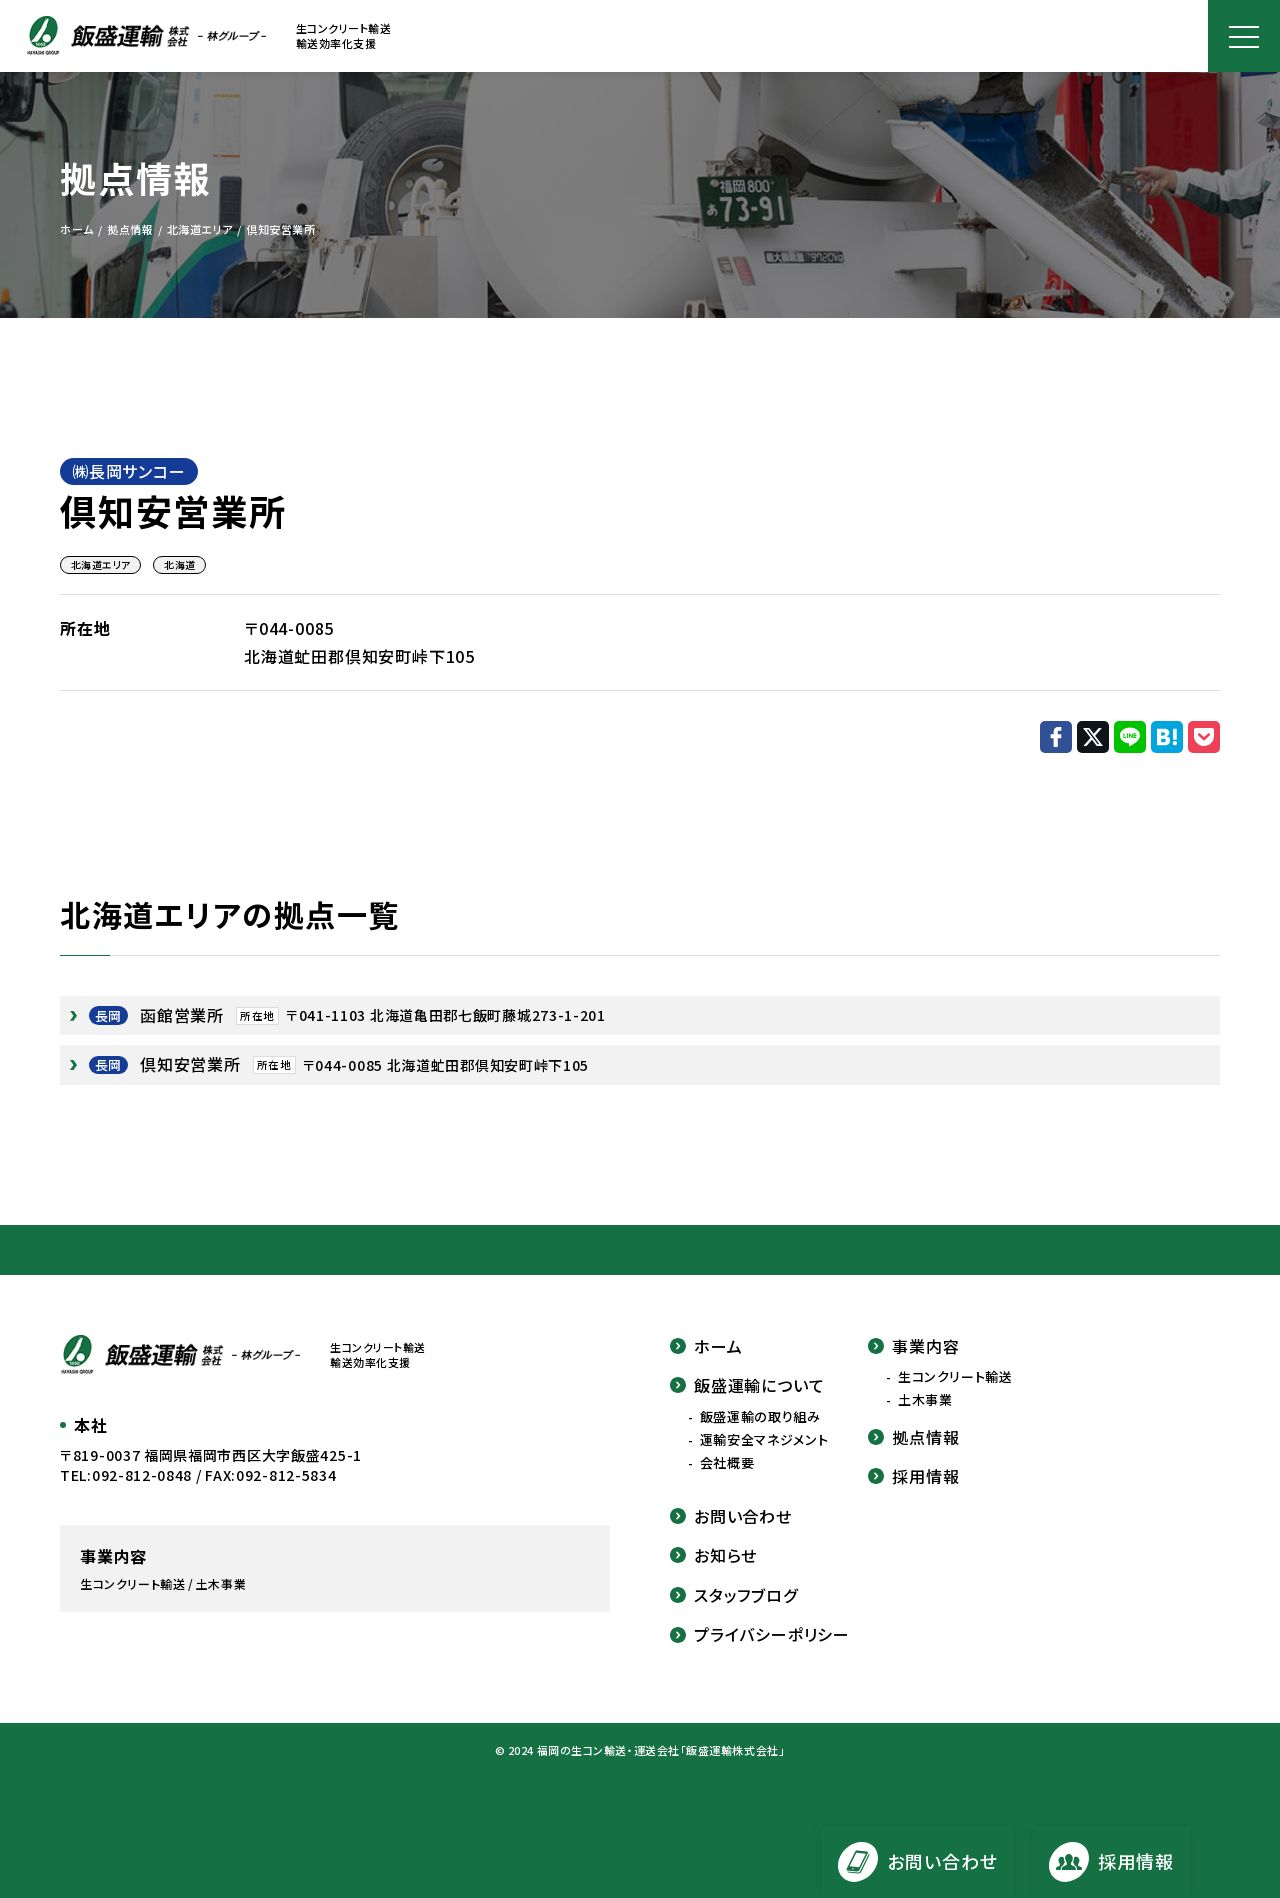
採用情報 (913, 1476)
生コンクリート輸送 (955, 1377)
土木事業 (925, 1400)
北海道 (179, 565)
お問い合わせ (731, 1516)
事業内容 (913, 1346)
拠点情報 (913, 1437)
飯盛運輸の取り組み (760, 1417)
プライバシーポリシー (760, 1634)
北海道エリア (101, 565)
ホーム (706, 1346)
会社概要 (727, 1463)
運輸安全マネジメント (764, 1440)
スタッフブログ (734, 1595)
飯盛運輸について (747, 1385)
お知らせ (713, 1555)
